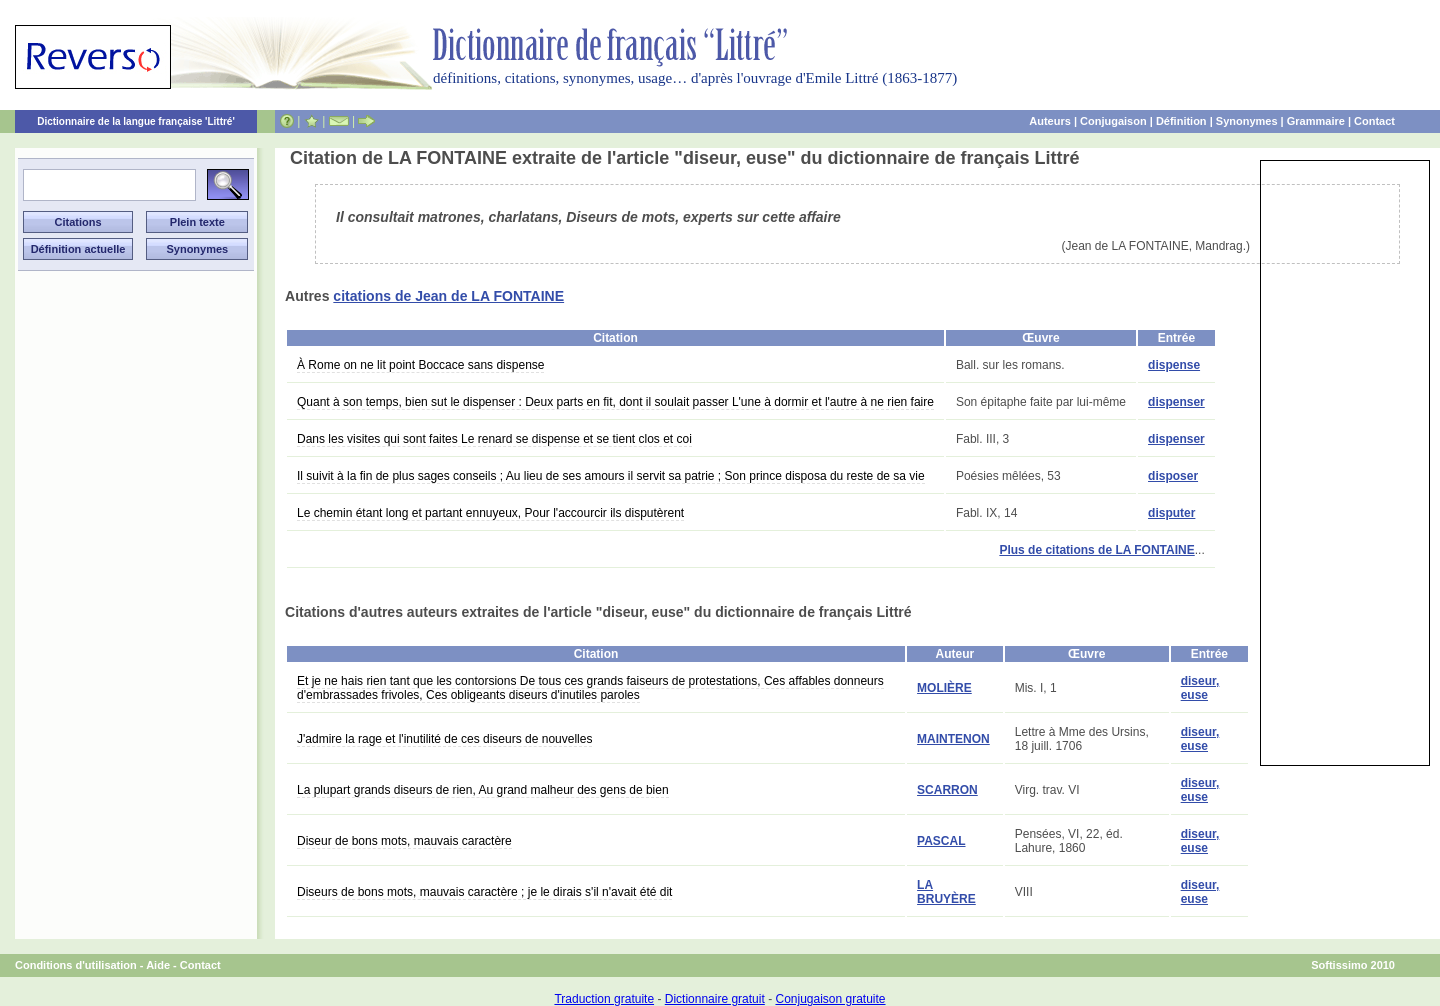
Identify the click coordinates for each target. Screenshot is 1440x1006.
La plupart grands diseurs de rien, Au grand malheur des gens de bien (483, 790)
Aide (158, 965)
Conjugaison (1113, 121)
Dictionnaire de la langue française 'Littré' (136, 121)
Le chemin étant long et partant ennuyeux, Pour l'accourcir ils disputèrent (490, 513)
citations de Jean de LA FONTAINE (448, 296)
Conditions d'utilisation (76, 965)
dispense (1174, 365)
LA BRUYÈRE (946, 892)
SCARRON (947, 790)
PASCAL (941, 841)
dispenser (1176, 402)
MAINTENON (953, 739)
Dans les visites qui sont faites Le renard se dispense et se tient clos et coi (494, 439)
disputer (1171, 513)
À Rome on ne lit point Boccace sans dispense (420, 365)
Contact (1374, 121)
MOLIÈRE (944, 688)
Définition (1181, 121)
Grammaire (1316, 121)
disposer (1173, 476)
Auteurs (1050, 121)
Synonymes (1247, 121)
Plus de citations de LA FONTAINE (1096, 550)
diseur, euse (1200, 688)
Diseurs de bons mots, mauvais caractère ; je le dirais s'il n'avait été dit (484, 892)
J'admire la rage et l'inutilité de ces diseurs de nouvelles (444, 739)
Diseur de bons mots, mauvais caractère (404, 841)
